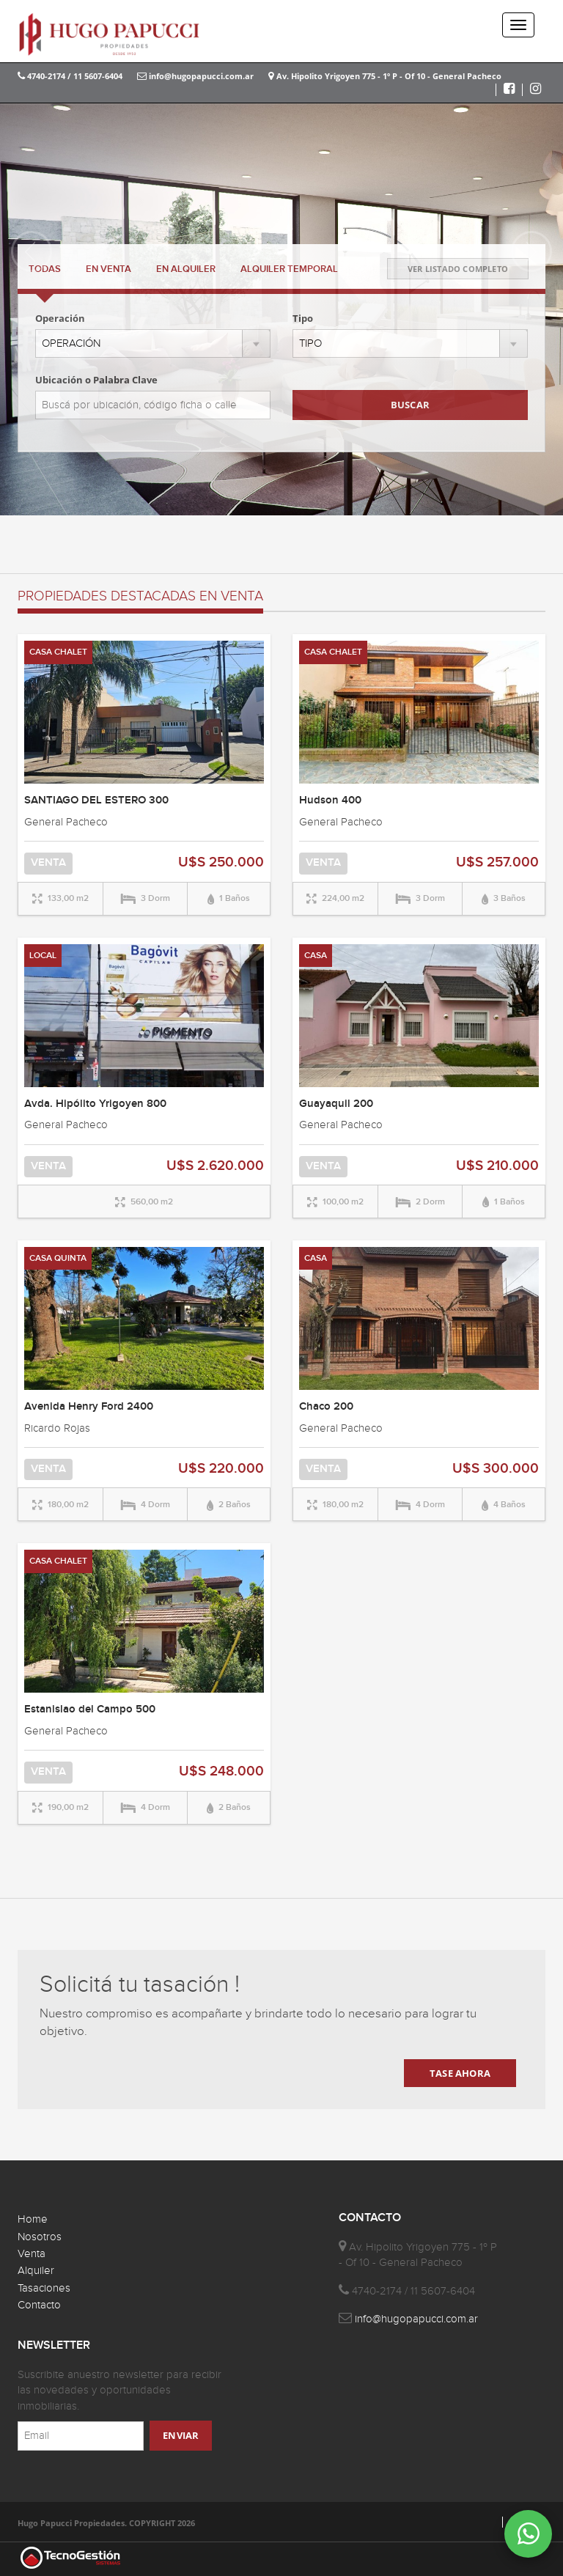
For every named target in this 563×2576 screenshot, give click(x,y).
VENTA (108, 269)
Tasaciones (44, 2288)
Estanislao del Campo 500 (89, 1709)
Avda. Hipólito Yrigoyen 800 (95, 1104)
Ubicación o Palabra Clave (96, 379)
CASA (315, 955)
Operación (60, 318)
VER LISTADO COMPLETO (458, 268)
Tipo (302, 318)
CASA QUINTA (58, 1258)
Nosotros (40, 2237)
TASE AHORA (460, 2073)
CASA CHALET (58, 652)
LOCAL (42, 955)
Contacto (39, 2305)
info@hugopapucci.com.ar (195, 75)
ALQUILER (186, 269)
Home (33, 2219)
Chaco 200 (326, 1406)
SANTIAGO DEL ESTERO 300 (96, 800)
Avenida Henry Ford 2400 (88, 1406)
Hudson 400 (330, 800)
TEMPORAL (289, 269)
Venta (31, 2254)
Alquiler (36, 2270)
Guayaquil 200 (336, 1104)
